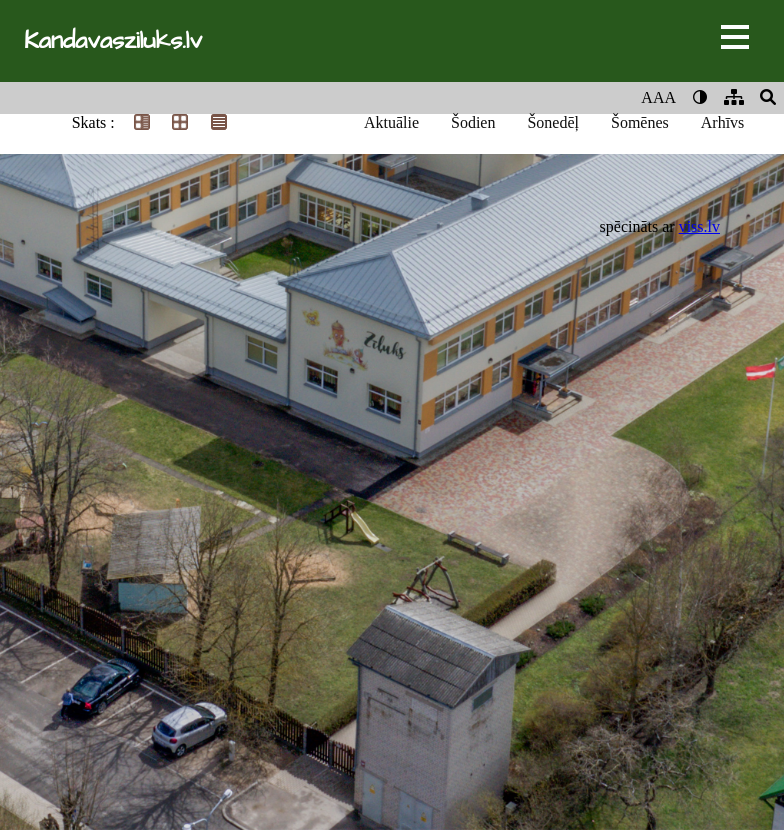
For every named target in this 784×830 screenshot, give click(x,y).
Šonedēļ (553, 122)
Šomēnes (640, 122)
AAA (658, 97)
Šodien (473, 122)
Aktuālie (391, 122)
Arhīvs (723, 122)
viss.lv (699, 226)
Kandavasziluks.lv (113, 41)
